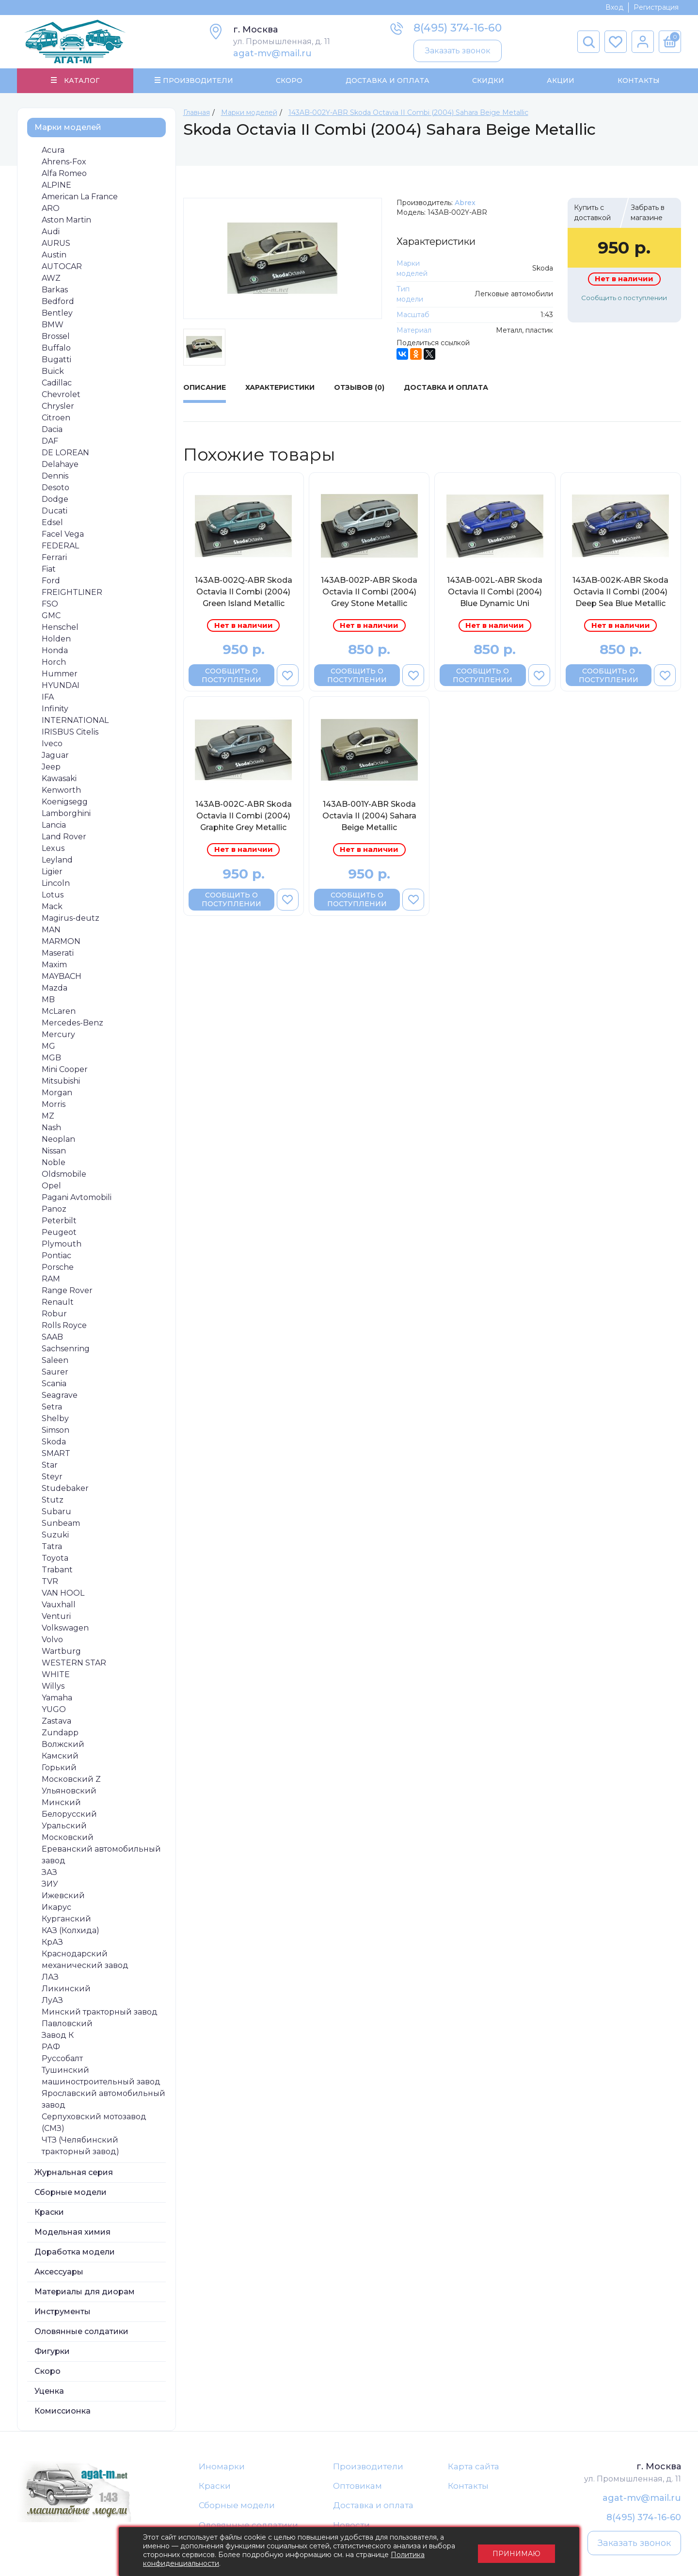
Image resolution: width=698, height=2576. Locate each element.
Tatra (52, 1546)
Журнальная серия (73, 2172)
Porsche (58, 1267)
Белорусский (69, 1814)
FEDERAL (60, 545)
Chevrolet (61, 394)
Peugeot (59, 1232)
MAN (51, 929)
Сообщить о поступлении (624, 298)
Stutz (52, 1499)
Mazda (54, 987)
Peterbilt (59, 1220)
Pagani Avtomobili (76, 1197)
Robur (54, 1313)
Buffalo (56, 347)
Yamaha (57, 1697)
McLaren (59, 1011)
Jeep (51, 766)
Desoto (55, 487)
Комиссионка (62, 2411)
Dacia (52, 429)
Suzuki (55, 1534)
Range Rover (67, 1290)
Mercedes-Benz (72, 1022)
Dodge (55, 499)
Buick (53, 371)
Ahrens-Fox (64, 161)
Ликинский (66, 1988)
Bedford (58, 301)
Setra (52, 1406)
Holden (56, 638)
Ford (51, 580)
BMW (52, 324)
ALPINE (56, 185)
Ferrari (54, 557)
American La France (80, 196)
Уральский (64, 1825)
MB (48, 999)
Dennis (55, 475)
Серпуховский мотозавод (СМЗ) (94, 2122)
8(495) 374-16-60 (457, 27)
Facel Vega (63, 534)
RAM (51, 1278)
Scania (54, 1383)
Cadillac (57, 382)
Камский (60, 1755)
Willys (53, 1686)
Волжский (63, 1744)
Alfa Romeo (64, 173)
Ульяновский (69, 1790)
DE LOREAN (65, 452)
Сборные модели (70, 2192)
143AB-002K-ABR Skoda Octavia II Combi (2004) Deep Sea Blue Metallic (620, 592)
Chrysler (58, 406)
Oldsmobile (64, 1174)
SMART (56, 1453)
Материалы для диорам (84, 2291)
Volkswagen (65, 1627)
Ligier (52, 871)
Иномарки (222, 2466)
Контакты (638, 80)
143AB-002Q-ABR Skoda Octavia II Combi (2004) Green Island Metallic (243, 592)
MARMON (61, 941)
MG (48, 1046)
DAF (50, 441)
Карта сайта (473, 2466)
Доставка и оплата (373, 2506)
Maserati (58, 953)
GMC (51, 615)
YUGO (54, 1709)
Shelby (55, 1418)
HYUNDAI (60, 685)
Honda (55, 650)
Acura (53, 150)
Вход (614, 7)
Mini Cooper (65, 1069)
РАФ (51, 2046)
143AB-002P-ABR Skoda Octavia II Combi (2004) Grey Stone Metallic (369, 592)
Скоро (289, 80)
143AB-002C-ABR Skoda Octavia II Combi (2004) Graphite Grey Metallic (243, 816)
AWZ (51, 278)
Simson (55, 1430)
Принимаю (516, 2551)
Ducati (54, 510)
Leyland (57, 859)
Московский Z (71, 1779)
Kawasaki (59, 778)
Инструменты (62, 2311)
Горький (59, 1767)
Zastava (56, 1721)
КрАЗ (52, 1942)
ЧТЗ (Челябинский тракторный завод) (80, 2145)
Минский (61, 1802)
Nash (51, 1127)
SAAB (52, 1337)
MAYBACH (61, 976)
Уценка (49, 2391)
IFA (48, 697)
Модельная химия (72, 2232)
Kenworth (61, 790)
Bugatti (56, 359)
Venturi (56, 1616)
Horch (54, 662)
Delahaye (60, 464)
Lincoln (56, 883)
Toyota (55, 1558)
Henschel (60, 627)
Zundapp (60, 1732)
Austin (54, 254)
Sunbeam (61, 1523)
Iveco (52, 743)
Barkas (55, 289)
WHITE (56, 1674)
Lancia (54, 825)
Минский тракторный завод (100, 2011)
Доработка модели (74, 2251)
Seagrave (60, 1395)
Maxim (54, 964)
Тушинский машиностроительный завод (101, 2075)
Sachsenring (66, 1348)
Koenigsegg (65, 801)
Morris (53, 1104)
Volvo (52, 1639)
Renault (58, 1302)
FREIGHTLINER (72, 592)
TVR (50, 1581)
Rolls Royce (64, 1325)
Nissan (54, 1150)
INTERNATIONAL (75, 720)
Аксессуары (58, 2271)
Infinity (55, 708)
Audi (51, 231)
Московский (68, 1837)
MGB (51, 1057)
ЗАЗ (49, 1872)
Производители (368, 2466)
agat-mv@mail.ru (272, 53)
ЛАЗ (50, 1977)
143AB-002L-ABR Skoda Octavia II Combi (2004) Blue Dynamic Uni (494, 592)
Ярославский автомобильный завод (103, 2099)
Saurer (55, 1371)
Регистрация (656, 7)
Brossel (56, 336)
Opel (51, 1185)
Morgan (57, 1092)
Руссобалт (62, 2058)
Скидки (488, 80)
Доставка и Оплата (387, 80)
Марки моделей (67, 127)
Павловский (67, 2023)
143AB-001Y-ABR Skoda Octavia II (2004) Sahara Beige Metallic (369, 816)
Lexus (53, 848)
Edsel (52, 522)
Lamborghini (66, 813)
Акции (560, 80)
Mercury (58, 1034)
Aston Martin (66, 219)
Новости (351, 2525)
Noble (53, 1162)
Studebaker (65, 1488)
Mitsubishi (61, 1081)
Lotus (52, 894)
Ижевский (63, 1895)
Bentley (57, 313)
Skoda (54, 1441)
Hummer (60, 673)
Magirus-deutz (70, 918)
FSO (50, 603)
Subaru (56, 1511)
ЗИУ (50, 1883)
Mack (52, 906)
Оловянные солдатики (81, 2331)
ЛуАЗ (52, 2000)
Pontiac (56, 1255)
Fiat (49, 569)
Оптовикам (357, 2486)
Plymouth (61, 1243)
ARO (51, 208)
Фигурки (52, 2351)
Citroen (56, 417)
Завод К (58, 2035)
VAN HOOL (63, 1593)
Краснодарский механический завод (85, 1959)
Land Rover (64, 836)
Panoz (54, 1209)
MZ (48, 1115)
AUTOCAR (62, 266)
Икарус (56, 1907)
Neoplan (58, 1139)
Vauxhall (59, 1604)
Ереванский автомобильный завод (101, 1854)
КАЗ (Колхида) (70, 1930)
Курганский (66, 1918)
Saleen (55, 1360)
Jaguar (55, 755)
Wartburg (61, 1651)
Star (50, 1465)
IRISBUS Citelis (70, 731)
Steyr (52, 1476)
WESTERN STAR (74, 1662)
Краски (49, 2212)
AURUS (56, 243)
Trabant (57, 1569)
